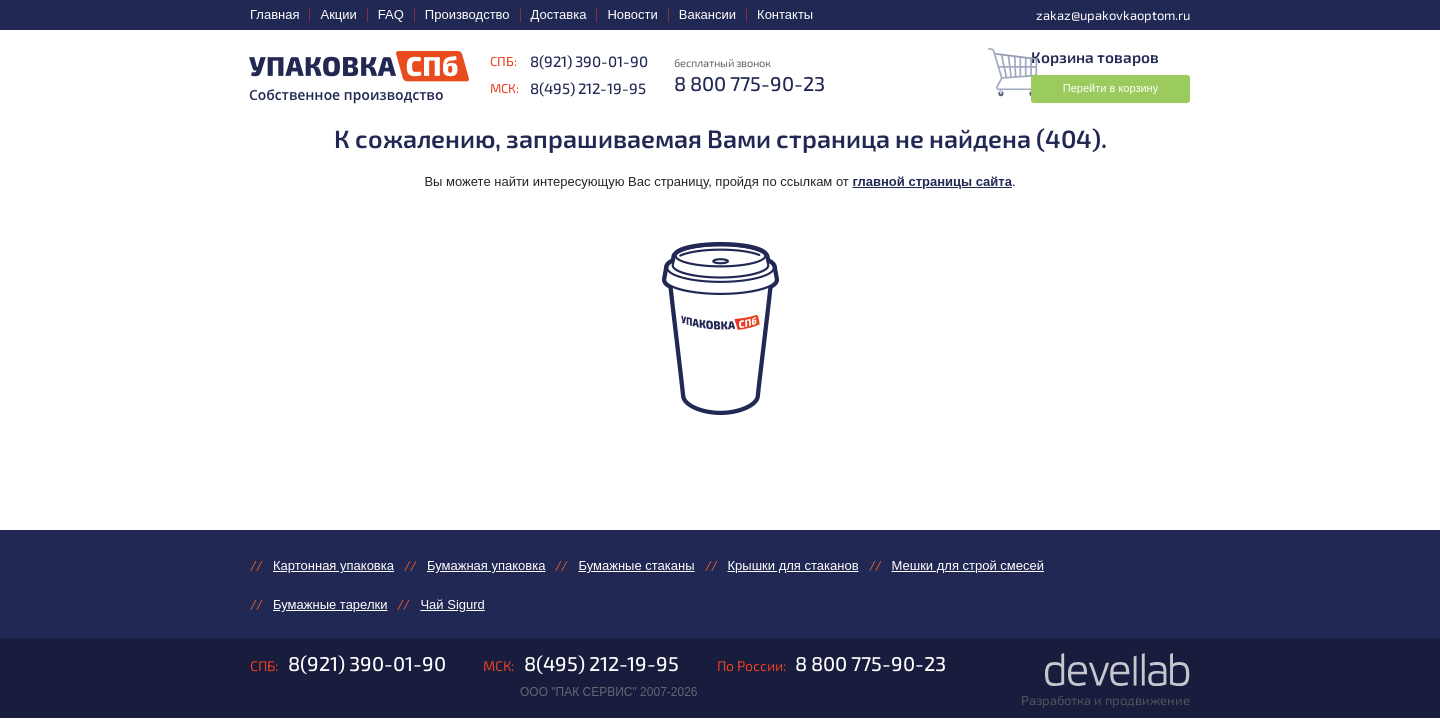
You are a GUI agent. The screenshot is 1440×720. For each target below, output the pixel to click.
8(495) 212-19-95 (588, 88)
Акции (338, 14)
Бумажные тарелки (330, 605)
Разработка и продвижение (1105, 702)
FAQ (391, 14)
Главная (274, 14)
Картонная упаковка (333, 565)
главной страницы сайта (932, 181)
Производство (467, 14)
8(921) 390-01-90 (589, 61)
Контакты (785, 14)
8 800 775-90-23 (870, 665)
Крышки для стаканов (793, 565)
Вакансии (707, 14)
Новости (632, 14)
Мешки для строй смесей (968, 565)
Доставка (559, 14)
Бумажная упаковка (486, 565)
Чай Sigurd (452, 605)
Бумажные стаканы (636, 565)
